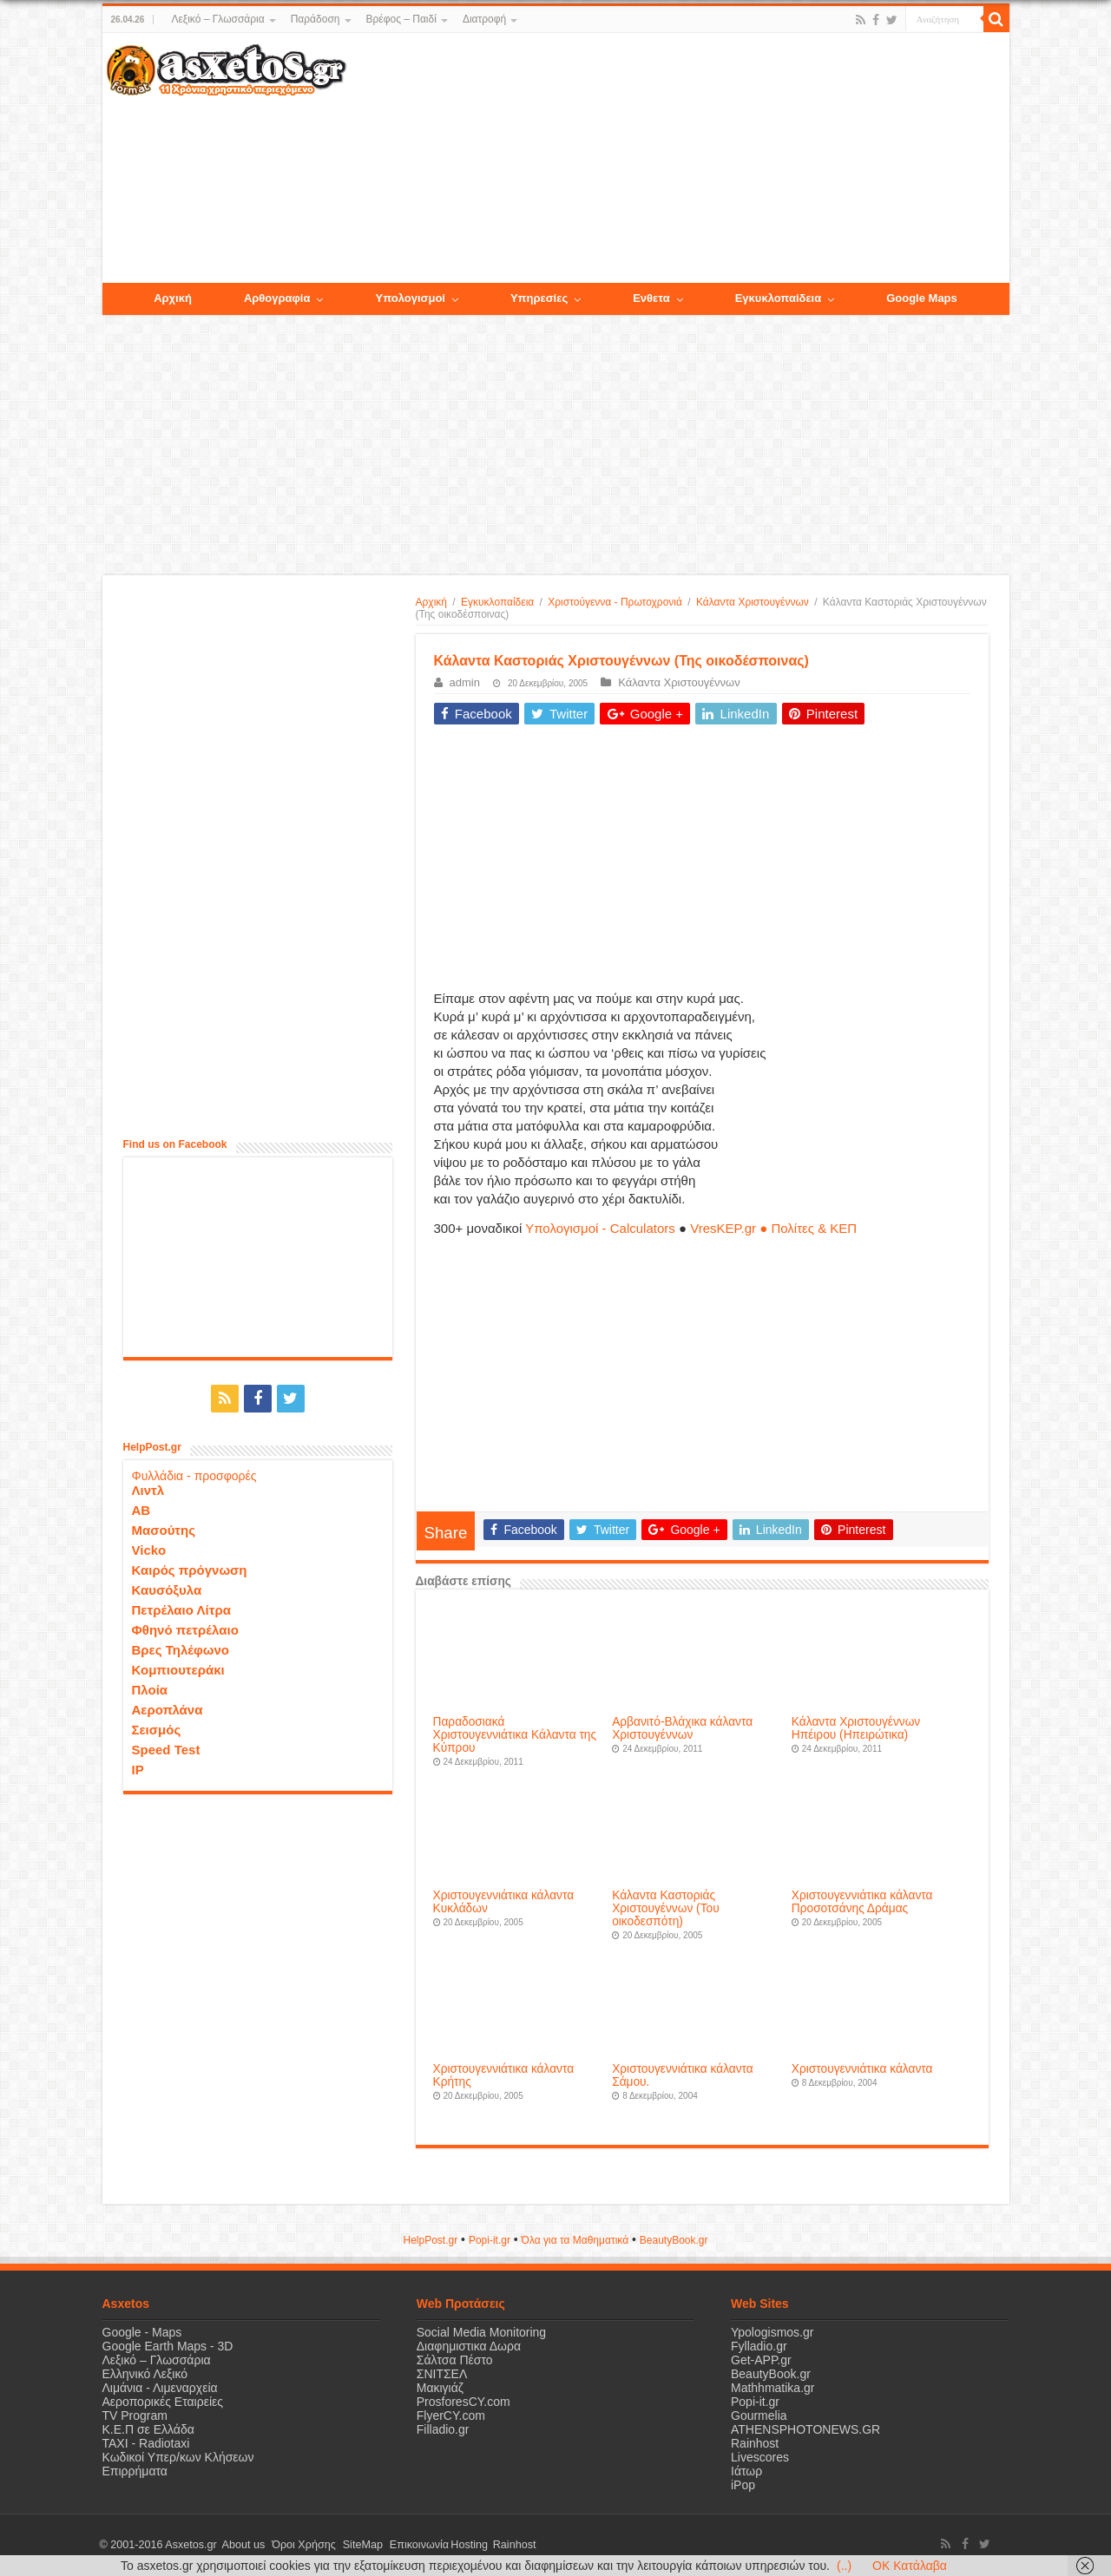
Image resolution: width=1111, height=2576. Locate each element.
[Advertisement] (677, 158)
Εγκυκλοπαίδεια (497, 602)
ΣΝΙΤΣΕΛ (442, 2374)
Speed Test (166, 1747)
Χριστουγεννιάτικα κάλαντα (862, 2068)
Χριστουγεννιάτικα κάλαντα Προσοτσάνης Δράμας (862, 1902)
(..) (844, 2566)
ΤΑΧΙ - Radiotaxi (146, 2443)
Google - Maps (142, 2332)
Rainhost (755, 2443)
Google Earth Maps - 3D (167, 2346)
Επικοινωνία (405, 2545)
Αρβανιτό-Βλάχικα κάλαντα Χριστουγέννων (682, 1728)
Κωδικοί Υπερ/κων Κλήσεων (178, 2457)
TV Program (135, 2415)
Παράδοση (315, 19)
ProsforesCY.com (463, 2402)
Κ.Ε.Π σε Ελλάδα (148, 2429)
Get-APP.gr (761, 2360)
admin (465, 682)
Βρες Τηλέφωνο (180, 1648)
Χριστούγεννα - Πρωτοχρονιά (615, 602)
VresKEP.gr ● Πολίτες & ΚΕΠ (773, 1228)
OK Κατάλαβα (909, 2566)
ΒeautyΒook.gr (674, 2240)
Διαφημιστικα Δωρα (469, 2346)
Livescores (760, 2457)
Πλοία (150, 1688)
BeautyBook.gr (771, 2374)
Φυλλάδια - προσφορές (194, 1474)
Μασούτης (164, 1528)
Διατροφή (484, 19)
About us (241, 2545)
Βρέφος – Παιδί (401, 19)
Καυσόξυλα (167, 1588)
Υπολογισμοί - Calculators (600, 1228)
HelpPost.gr (430, 2240)
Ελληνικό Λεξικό (145, 2374)
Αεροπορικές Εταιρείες (163, 2402)
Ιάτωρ (746, 2471)
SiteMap (352, 2545)
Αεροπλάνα (167, 1708)
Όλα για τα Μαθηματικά (575, 2240)
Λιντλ (148, 1488)
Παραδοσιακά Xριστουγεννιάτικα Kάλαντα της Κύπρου (515, 1734)
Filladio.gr (443, 2429)
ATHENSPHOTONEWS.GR (805, 2429)
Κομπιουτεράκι (178, 1668)
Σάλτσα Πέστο (455, 2360)
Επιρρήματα (135, 2471)
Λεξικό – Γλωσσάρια (217, 19)
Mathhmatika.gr (772, 2388)
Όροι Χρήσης (298, 2545)
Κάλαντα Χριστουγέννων (752, 602)
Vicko (149, 1548)
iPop (743, 2485)
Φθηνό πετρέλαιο (185, 1628)
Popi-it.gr (489, 2240)
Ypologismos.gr (772, 2332)
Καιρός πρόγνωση (189, 1568)
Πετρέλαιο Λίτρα (181, 1608)
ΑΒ (141, 1508)
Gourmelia (759, 2415)
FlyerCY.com (451, 2415)
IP (138, 1767)
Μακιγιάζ (440, 2388)
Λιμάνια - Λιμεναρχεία (160, 2388)
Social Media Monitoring (481, 2332)
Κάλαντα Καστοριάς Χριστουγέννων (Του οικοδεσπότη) (665, 1908)
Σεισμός (156, 1728)
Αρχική (431, 602)
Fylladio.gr (759, 2346)
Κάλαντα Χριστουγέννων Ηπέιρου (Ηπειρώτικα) (856, 1728)
